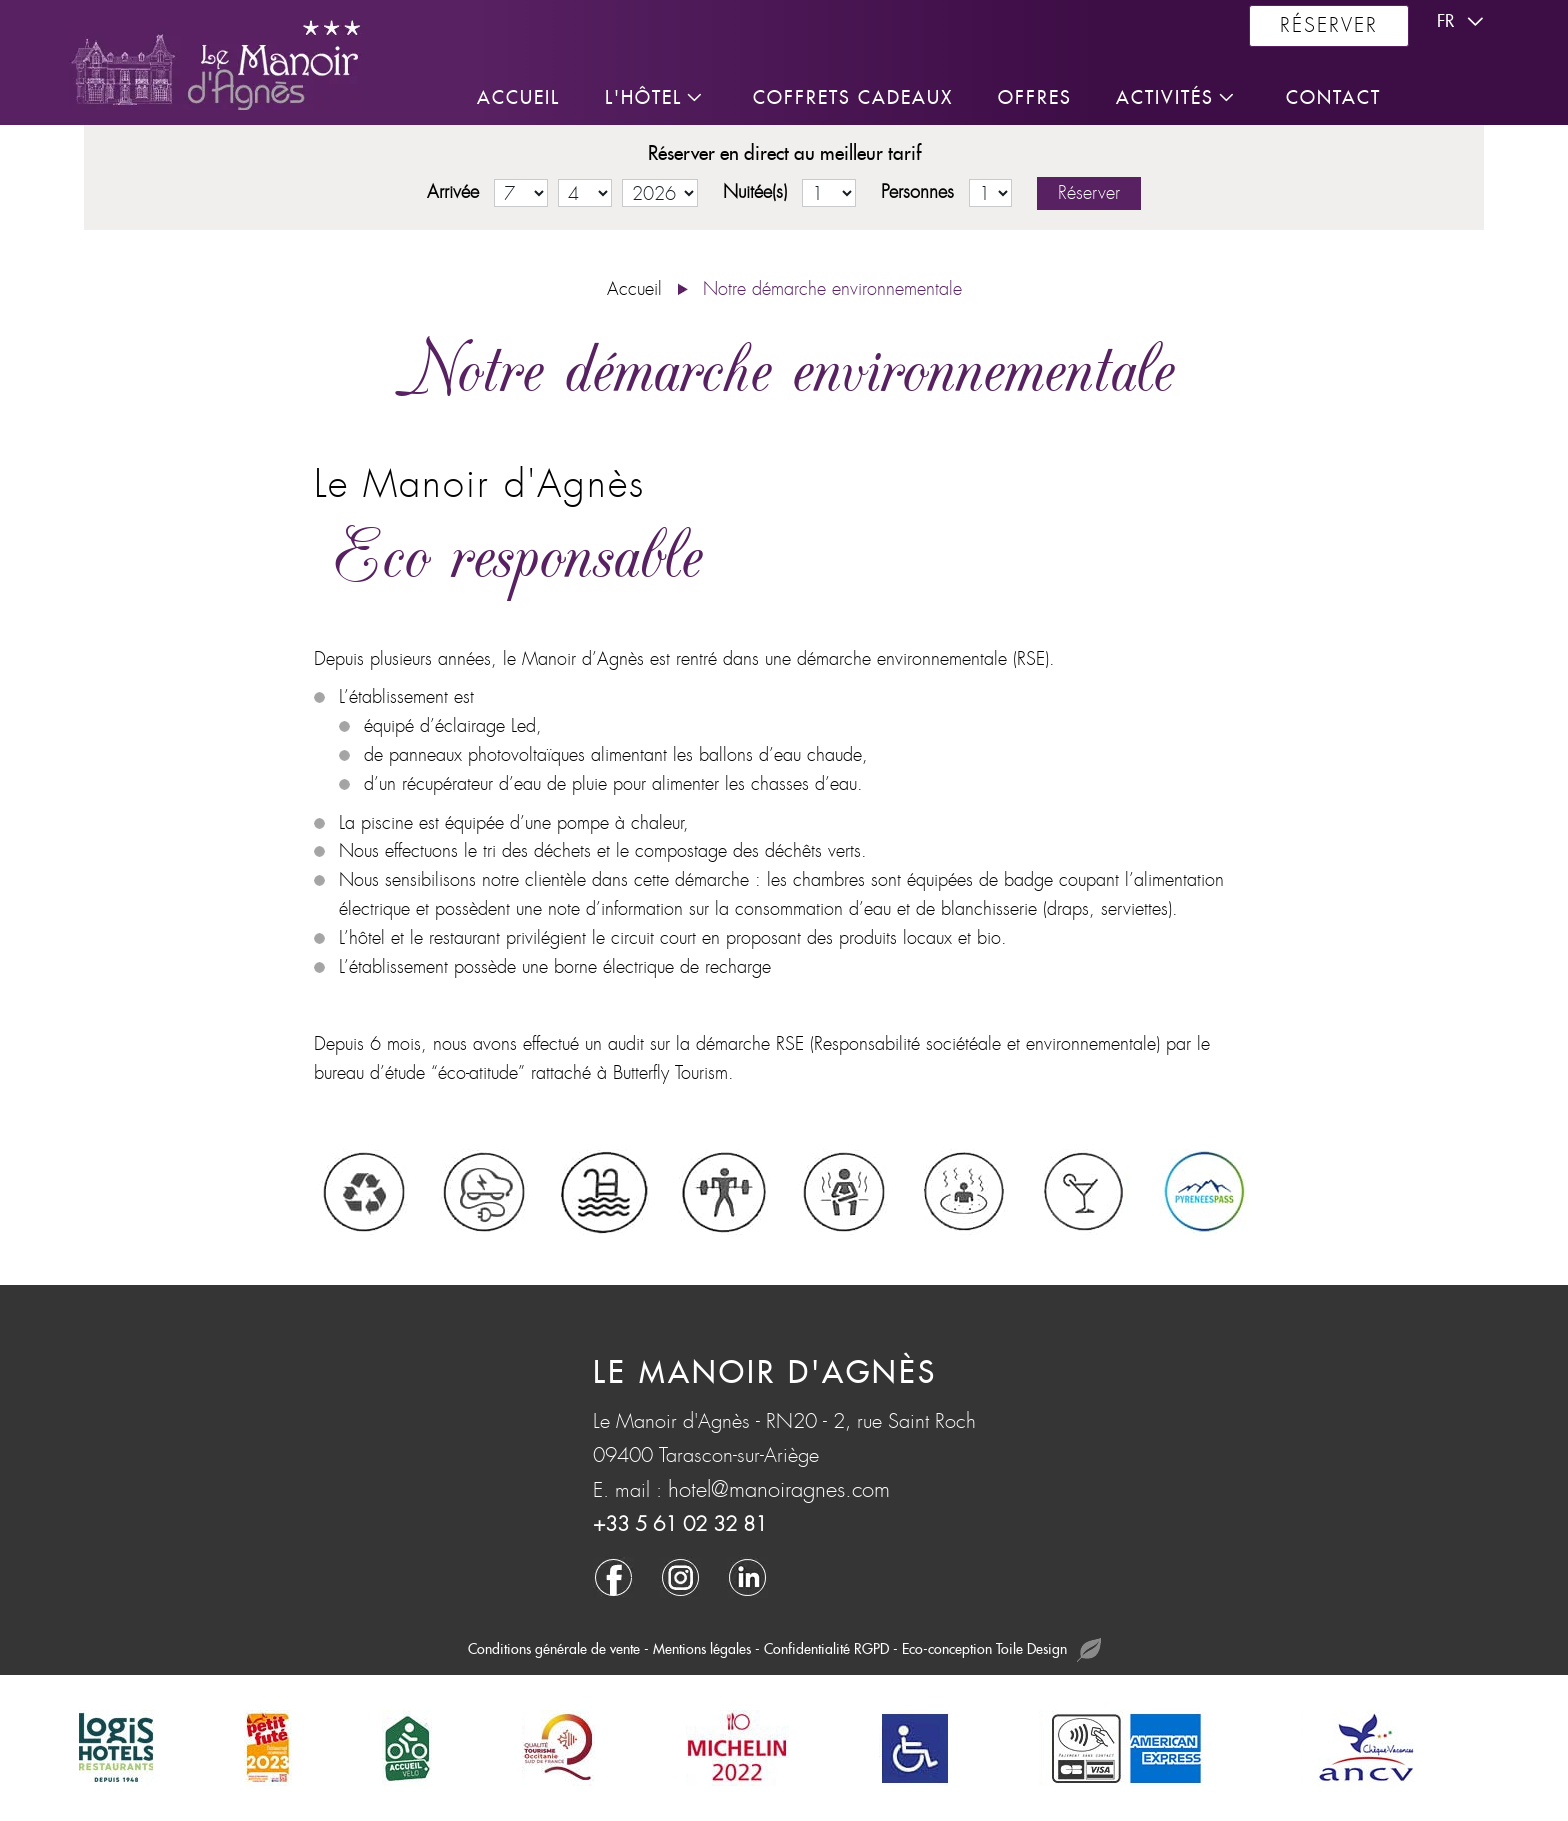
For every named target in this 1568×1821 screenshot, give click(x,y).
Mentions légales (702, 1649)
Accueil (634, 289)
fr (1463, 22)
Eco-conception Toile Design (1001, 1650)
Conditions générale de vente (554, 1649)
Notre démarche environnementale (832, 289)
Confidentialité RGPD (826, 1649)
